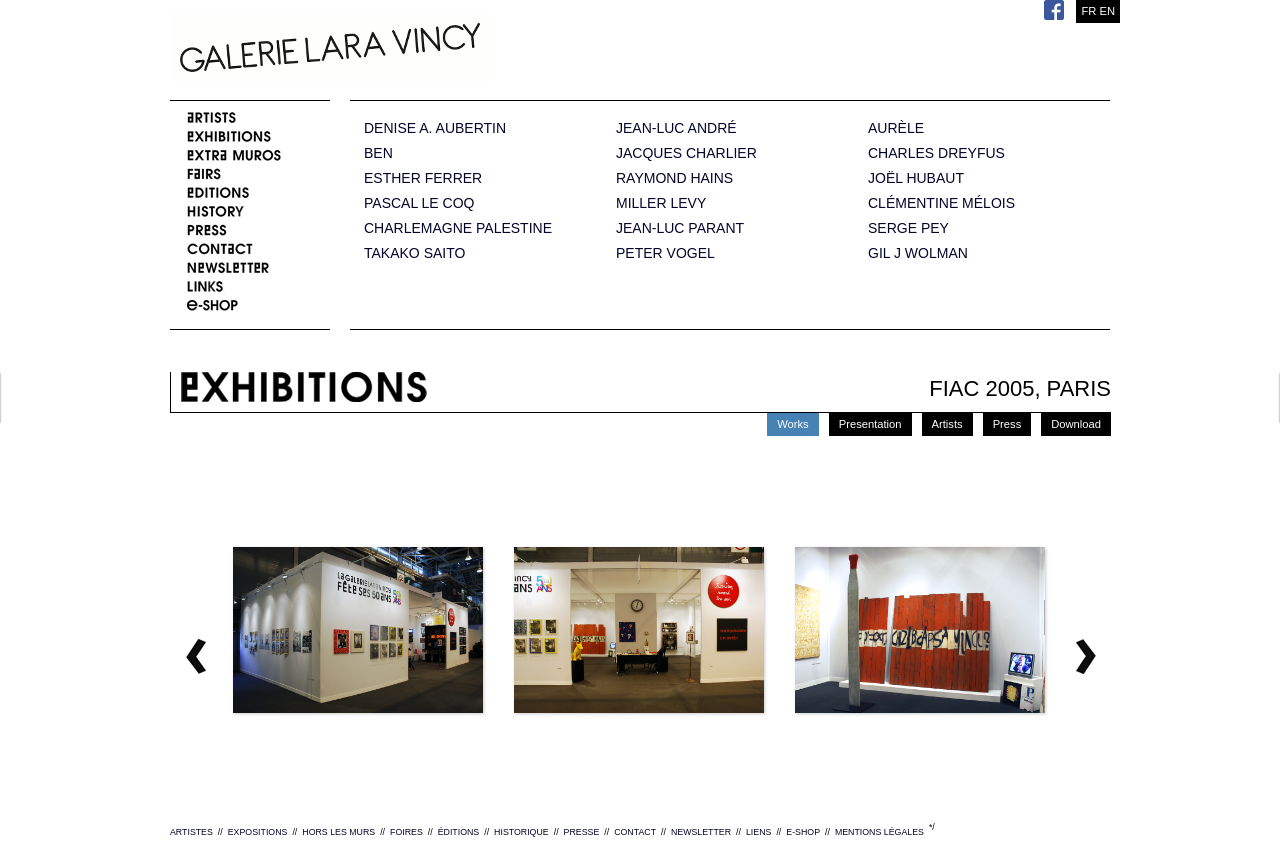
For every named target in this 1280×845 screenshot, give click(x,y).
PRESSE (582, 832)
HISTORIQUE (521, 832)
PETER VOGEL (665, 253)
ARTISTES (191, 832)
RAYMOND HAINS (674, 178)
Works (793, 424)
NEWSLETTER (701, 832)
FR (1088, 11)
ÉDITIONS (459, 832)
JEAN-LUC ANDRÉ (676, 128)
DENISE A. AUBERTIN (435, 128)
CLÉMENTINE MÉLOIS (941, 203)
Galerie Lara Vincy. (430, 50)
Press (1007, 424)
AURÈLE (896, 128)
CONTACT (635, 832)
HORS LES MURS (338, 832)
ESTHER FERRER (423, 178)
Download (1076, 424)
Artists (947, 424)
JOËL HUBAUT (916, 178)
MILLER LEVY (661, 203)
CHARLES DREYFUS (936, 153)
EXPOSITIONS (258, 832)
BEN (378, 153)
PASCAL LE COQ (419, 203)
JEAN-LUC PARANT (680, 228)
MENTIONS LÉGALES (879, 832)
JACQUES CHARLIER (686, 153)
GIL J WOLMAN (918, 253)
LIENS (758, 832)
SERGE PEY (908, 228)
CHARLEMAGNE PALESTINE (458, 228)
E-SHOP (803, 832)
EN (1107, 11)
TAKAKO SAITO (414, 253)
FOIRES (406, 832)
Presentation (870, 424)
